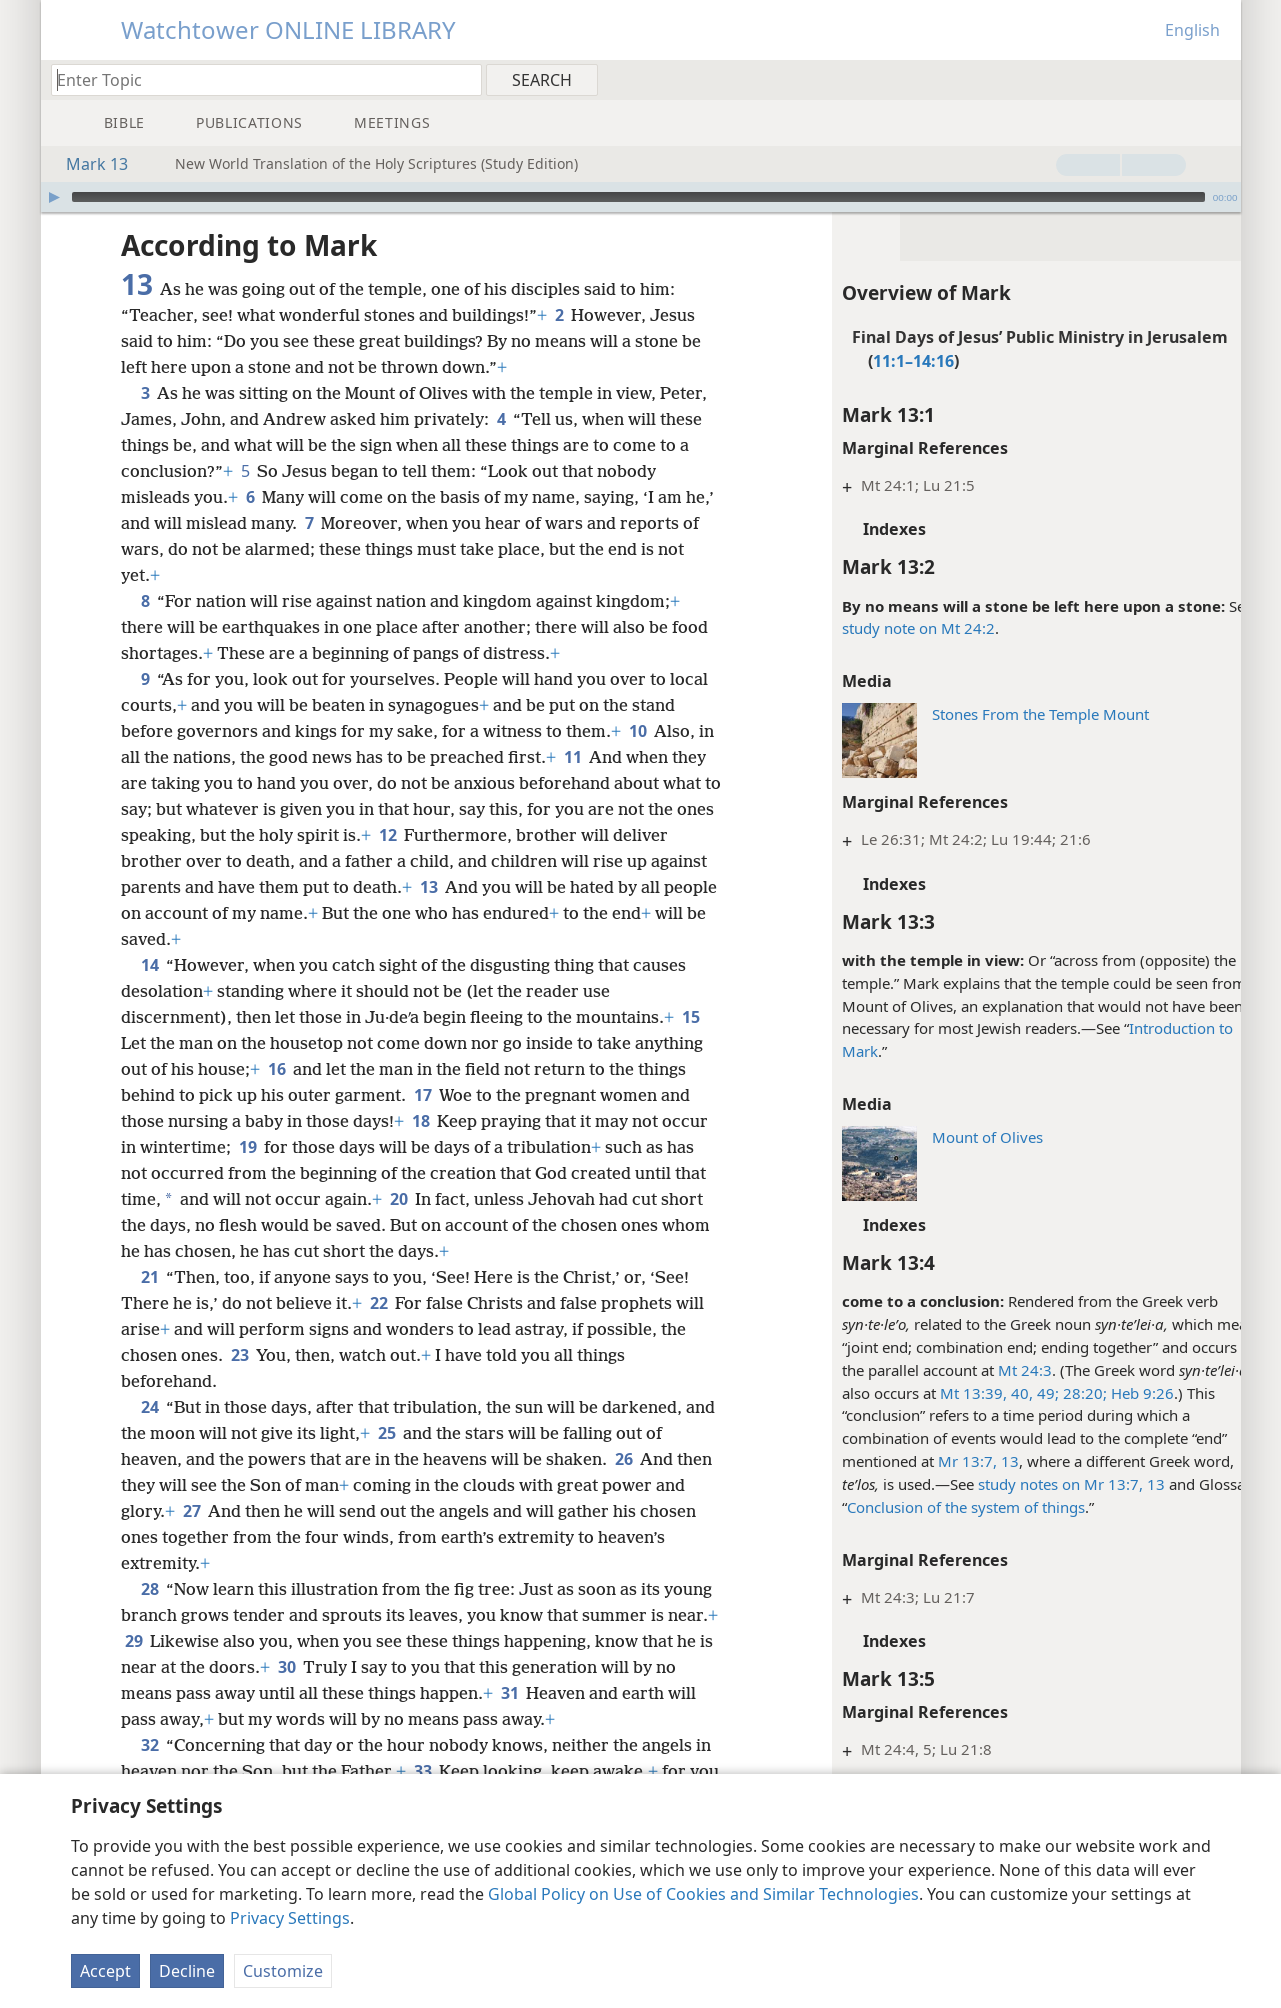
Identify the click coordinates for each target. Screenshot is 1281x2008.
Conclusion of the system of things (925, 1507)
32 (149, 1745)
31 (556, 1693)
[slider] (638, 197)
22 (378, 1303)
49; (1005, 1393)
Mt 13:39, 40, (945, 1393)
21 (149, 1277)
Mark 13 (87, 164)
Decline (187, 1971)
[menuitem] (1218, 79)
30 (361, 1667)
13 (967, 1461)
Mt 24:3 (984, 1370)
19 (247, 1147)
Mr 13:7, (926, 1461)
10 (637, 731)
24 (149, 1407)
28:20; (1042, 1393)
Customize (283, 1971)
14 (149, 965)
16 (276, 1069)
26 (623, 1459)
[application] (641, 197)
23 (239, 1355)
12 (457, 835)
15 (690, 1017)
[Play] (54, 197)
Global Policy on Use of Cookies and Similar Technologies (703, 1894)
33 (422, 1771)
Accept (105, 1971)
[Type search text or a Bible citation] (257, 79)
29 (204, 1641)
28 (149, 1589)
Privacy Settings (290, 1918)
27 (224, 1511)
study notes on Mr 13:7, (1019, 1484)
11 (591, 757)
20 (398, 1199)
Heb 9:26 (1099, 1393)
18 (420, 1121)
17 (422, 1095)
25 (419, 1433)
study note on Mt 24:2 (877, 628)
